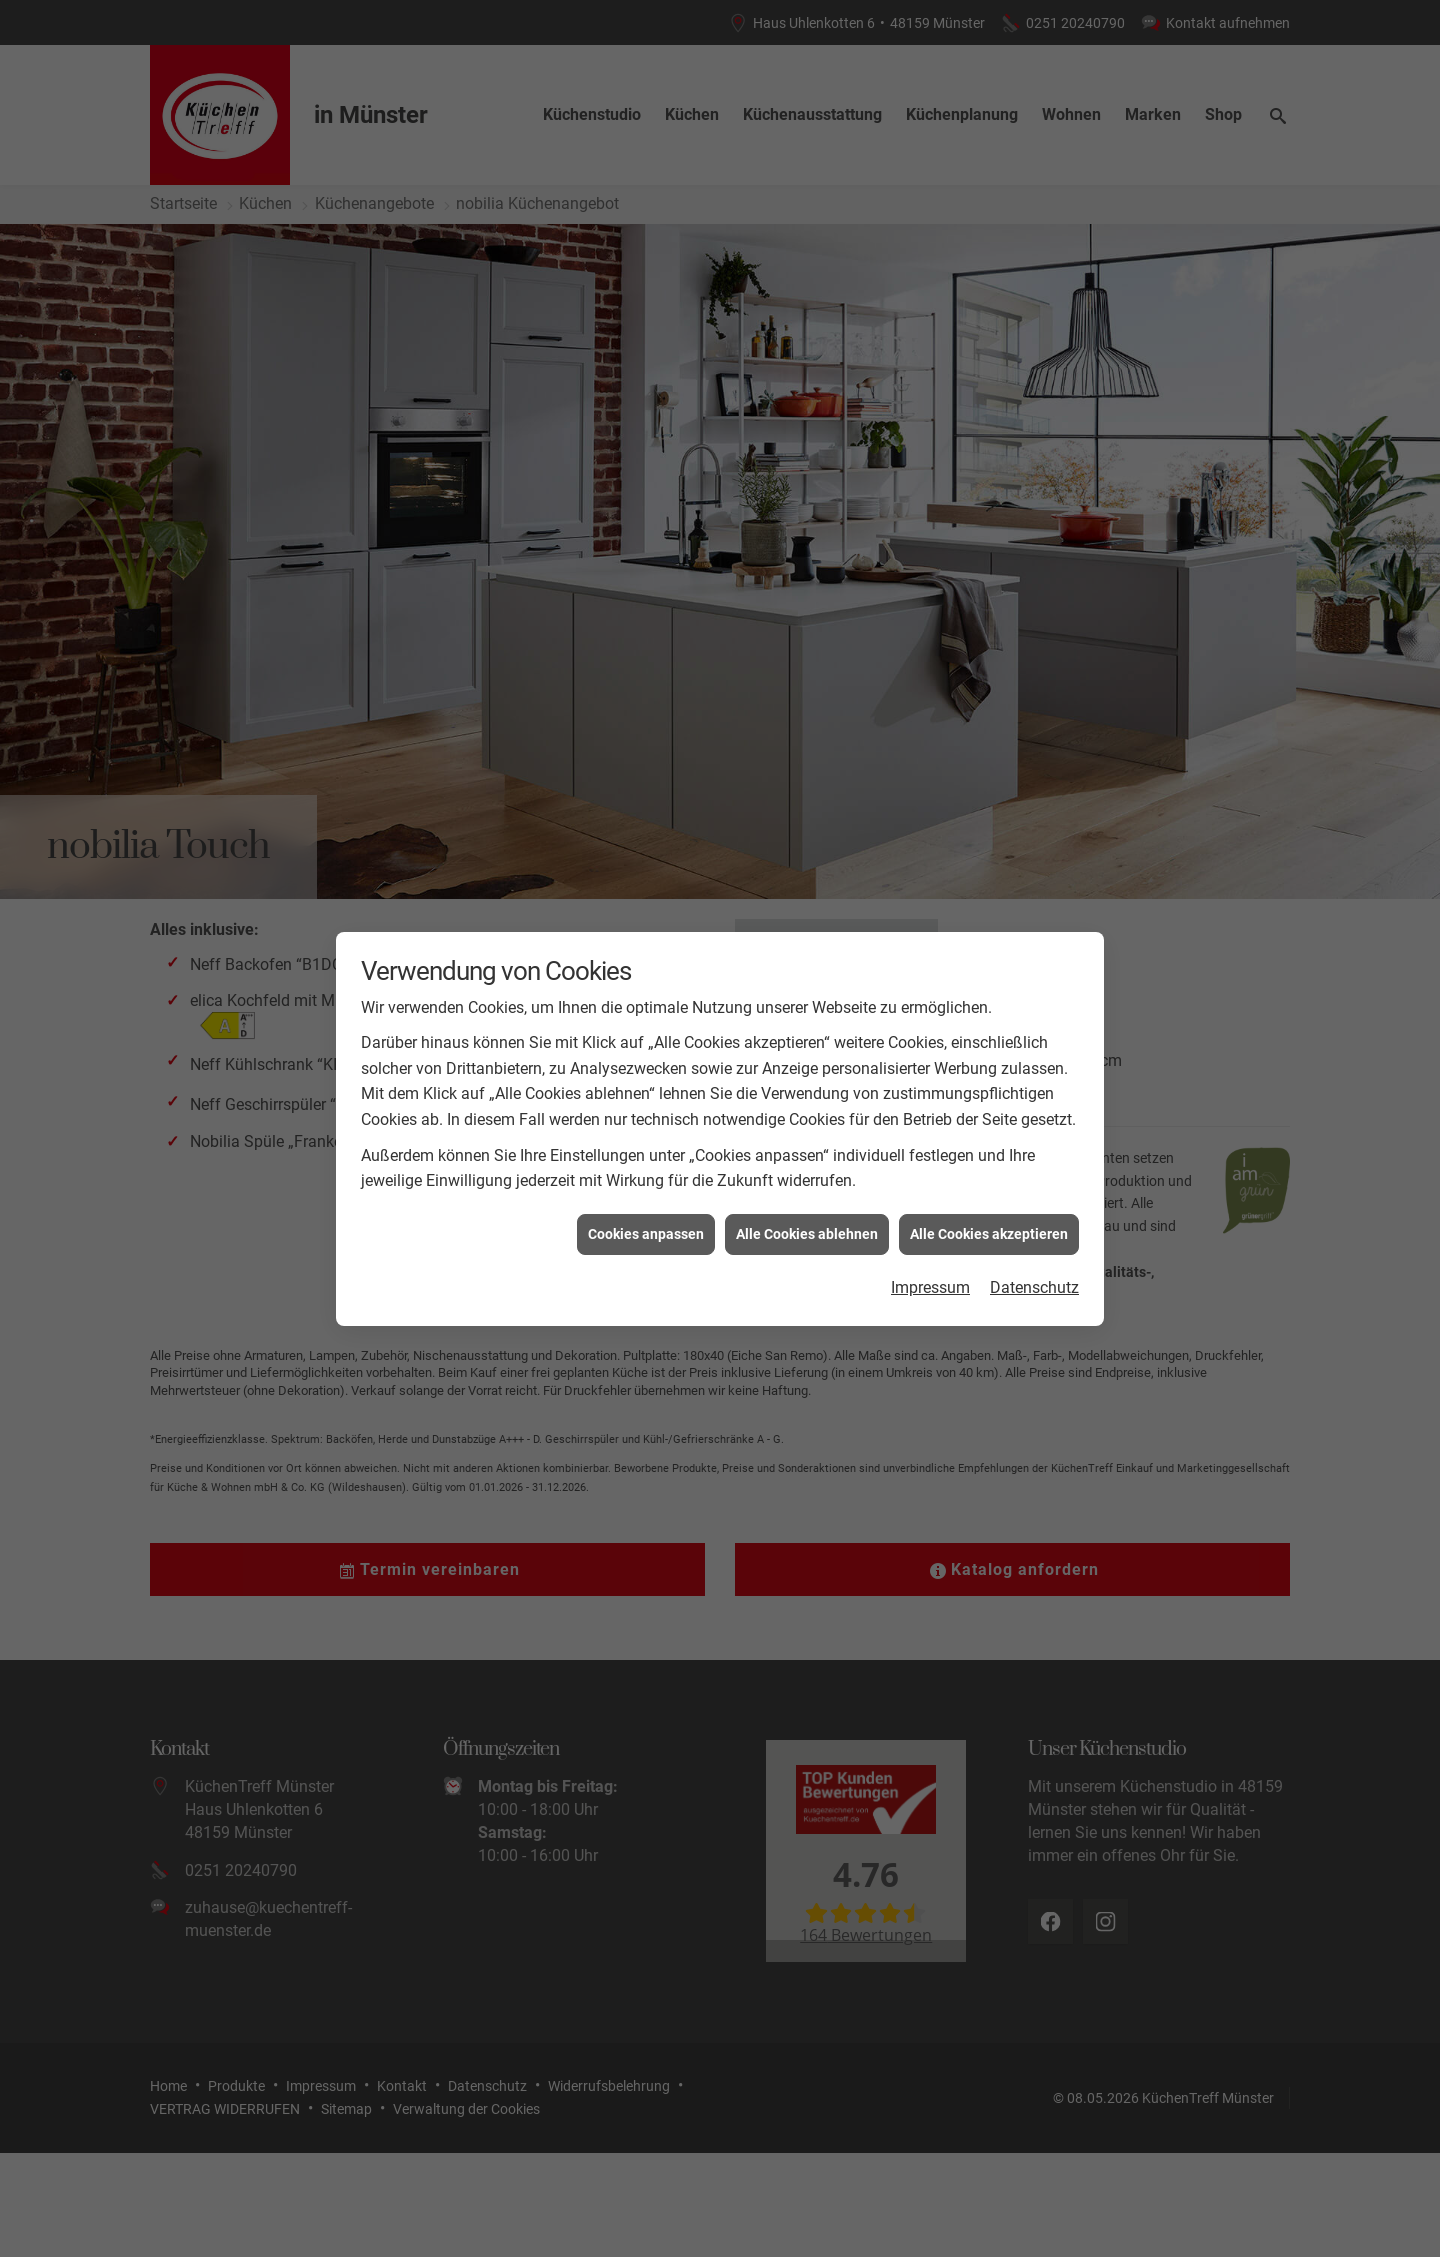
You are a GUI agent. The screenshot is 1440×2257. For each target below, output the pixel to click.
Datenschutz (1034, 1287)
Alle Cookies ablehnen (807, 1234)
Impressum (930, 1287)
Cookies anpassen (646, 1234)
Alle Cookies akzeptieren (989, 1234)
